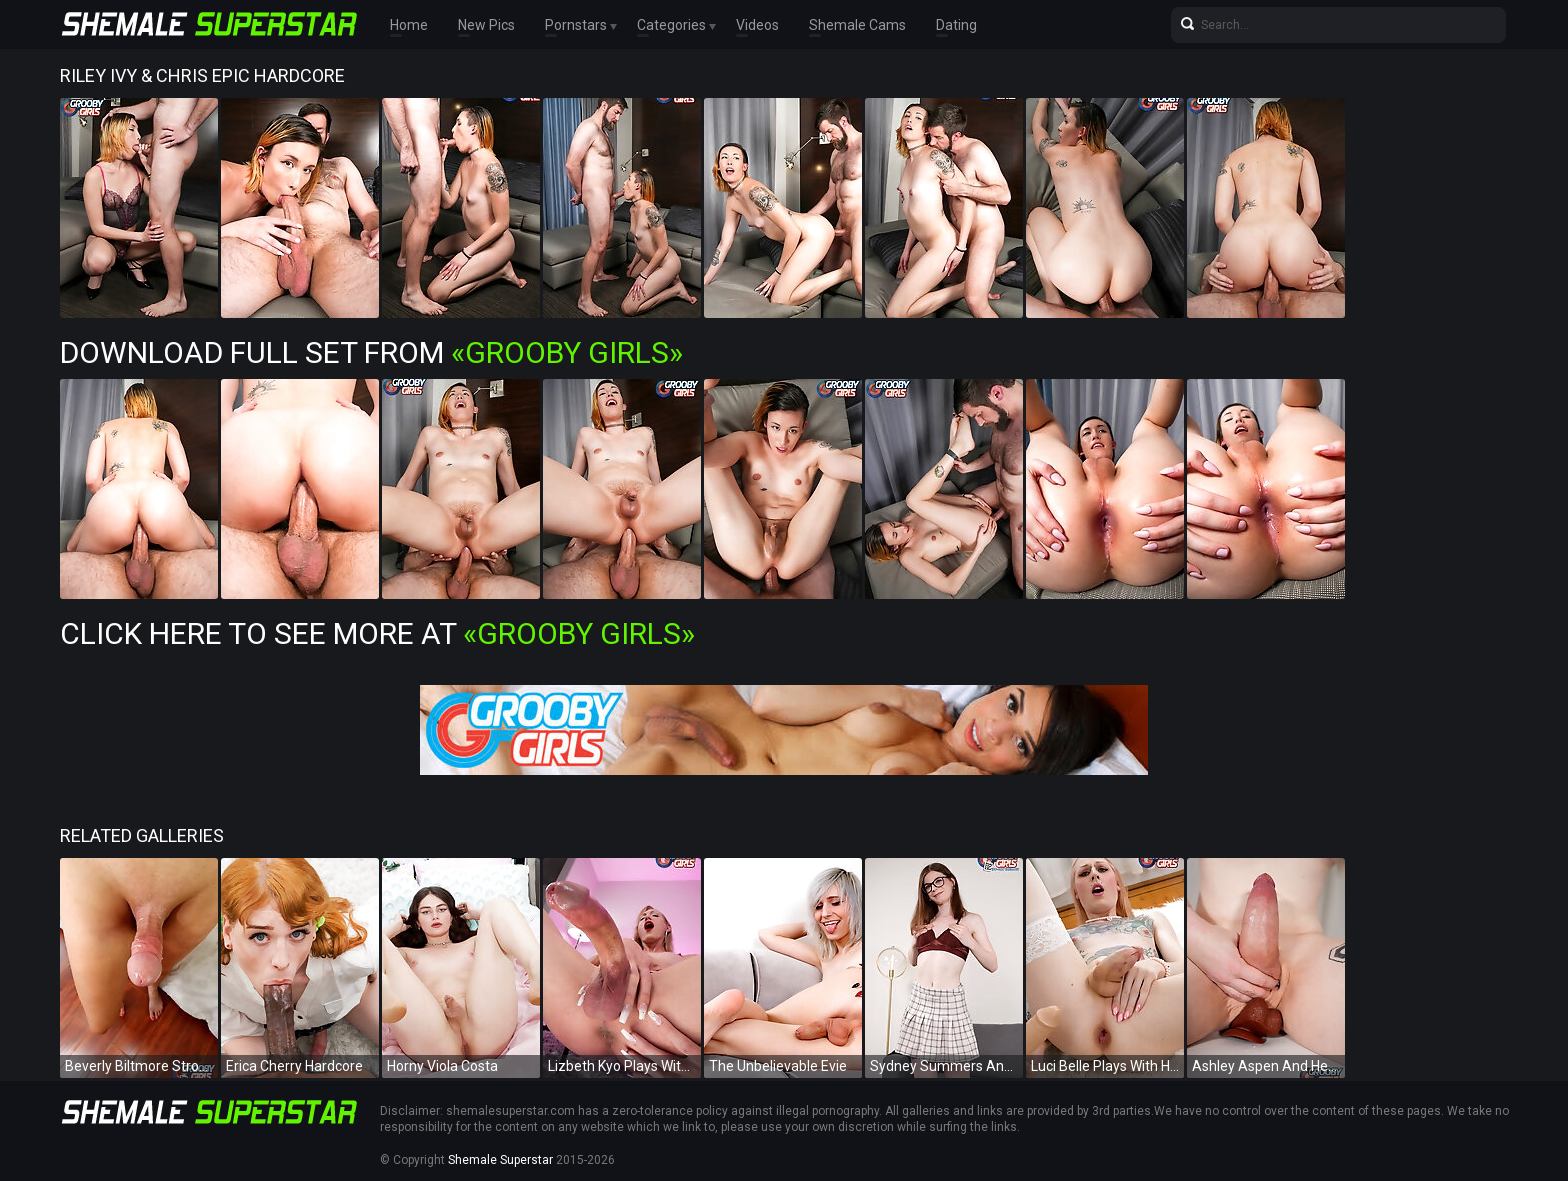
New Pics (486, 25)
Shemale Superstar (500, 1160)
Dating (956, 25)
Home (409, 25)
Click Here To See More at (377, 633)
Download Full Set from (371, 352)
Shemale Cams (857, 25)
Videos (757, 25)
